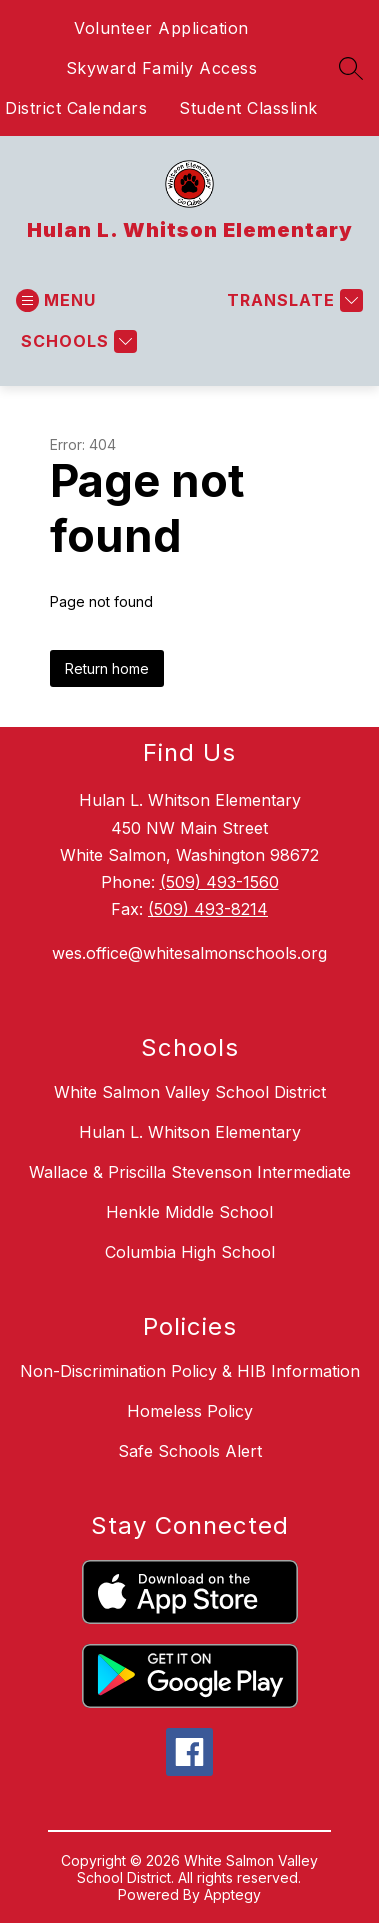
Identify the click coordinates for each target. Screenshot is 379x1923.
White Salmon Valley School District (190, 1092)
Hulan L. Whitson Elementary (190, 1132)
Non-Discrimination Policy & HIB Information (190, 1371)
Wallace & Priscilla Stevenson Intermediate (190, 1172)
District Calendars (76, 108)
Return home (107, 668)
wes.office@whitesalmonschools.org (189, 953)
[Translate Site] (292, 300)
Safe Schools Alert (190, 1451)
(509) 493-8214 (208, 909)
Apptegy (232, 1894)
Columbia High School (190, 1252)
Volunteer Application (161, 28)
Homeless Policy (190, 1411)
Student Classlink (248, 108)
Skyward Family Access (162, 68)
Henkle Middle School (189, 1212)
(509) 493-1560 (219, 882)
